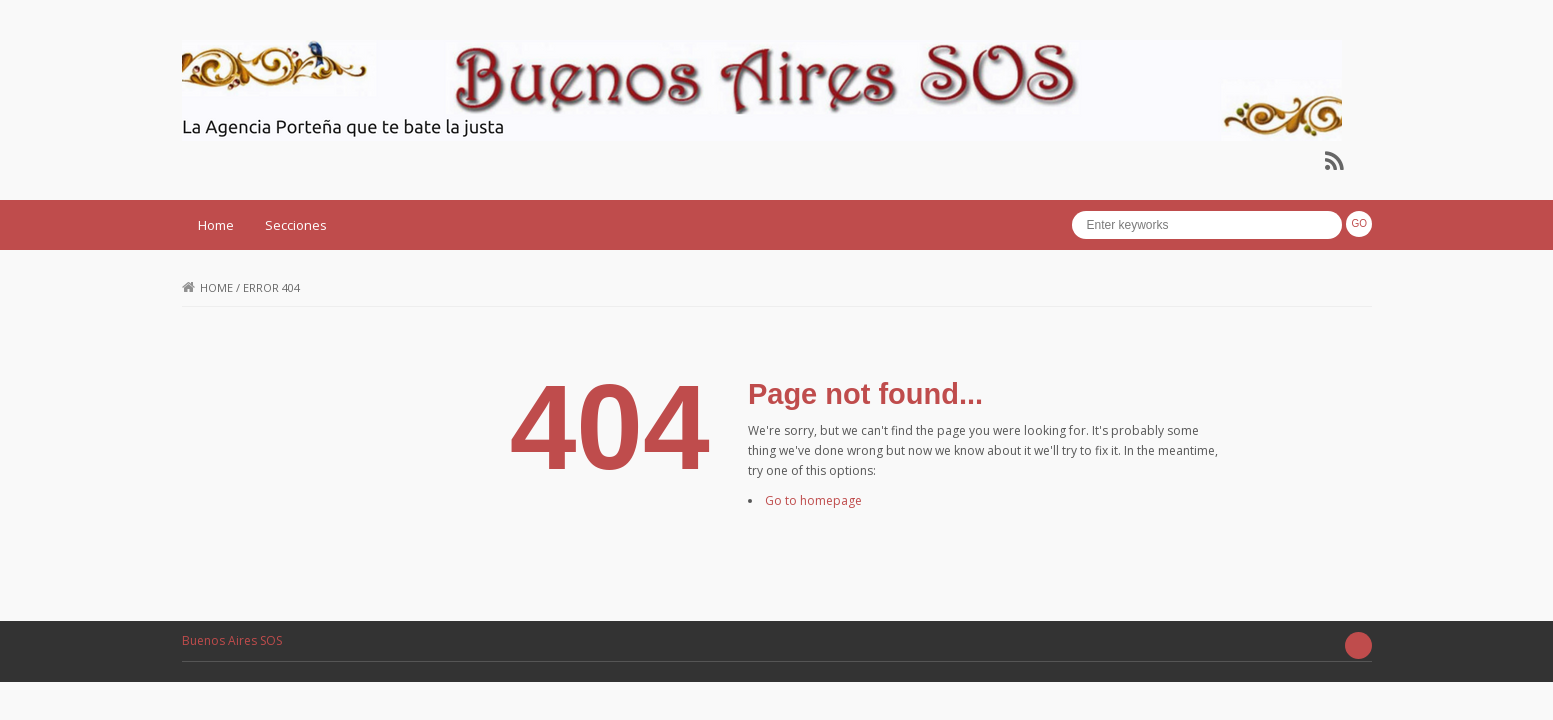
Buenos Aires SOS (232, 640)
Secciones (296, 225)
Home (216, 225)
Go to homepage (813, 500)
